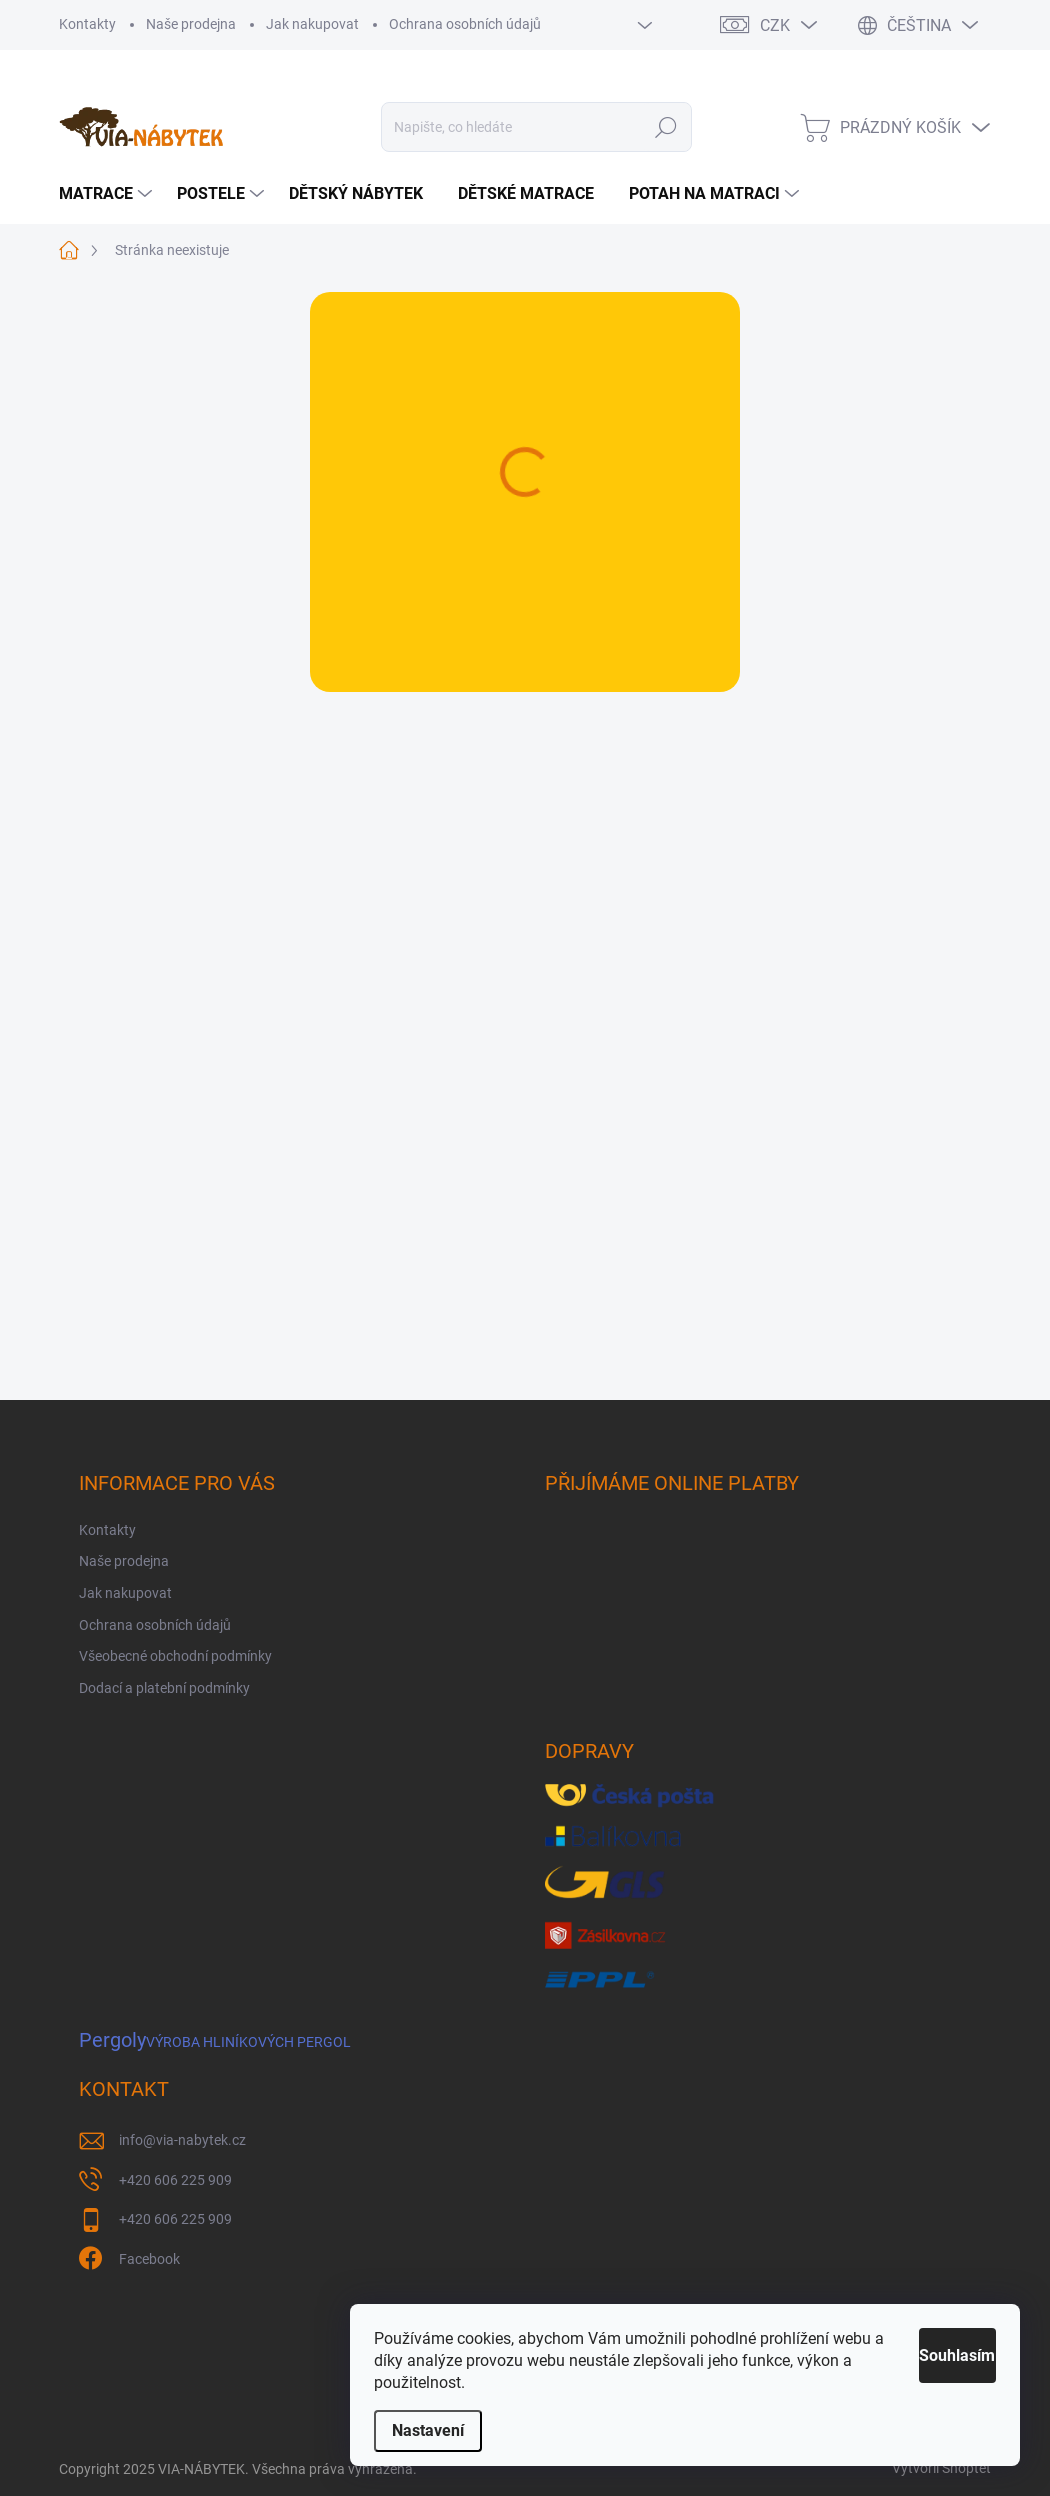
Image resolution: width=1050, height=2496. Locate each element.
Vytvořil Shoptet (941, 2468)
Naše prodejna (191, 24)
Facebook (149, 2259)
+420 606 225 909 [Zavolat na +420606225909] (175, 2180)
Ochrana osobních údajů (465, 24)
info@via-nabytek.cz (182, 2140)
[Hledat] (537, 127)
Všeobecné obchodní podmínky (175, 1656)
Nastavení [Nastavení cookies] (428, 2430)
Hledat (666, 127)
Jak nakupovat (312, 24)
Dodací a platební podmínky (164, 1688)
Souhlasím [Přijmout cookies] (933, 2355)
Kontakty (87, 24)
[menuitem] (108, 194)
